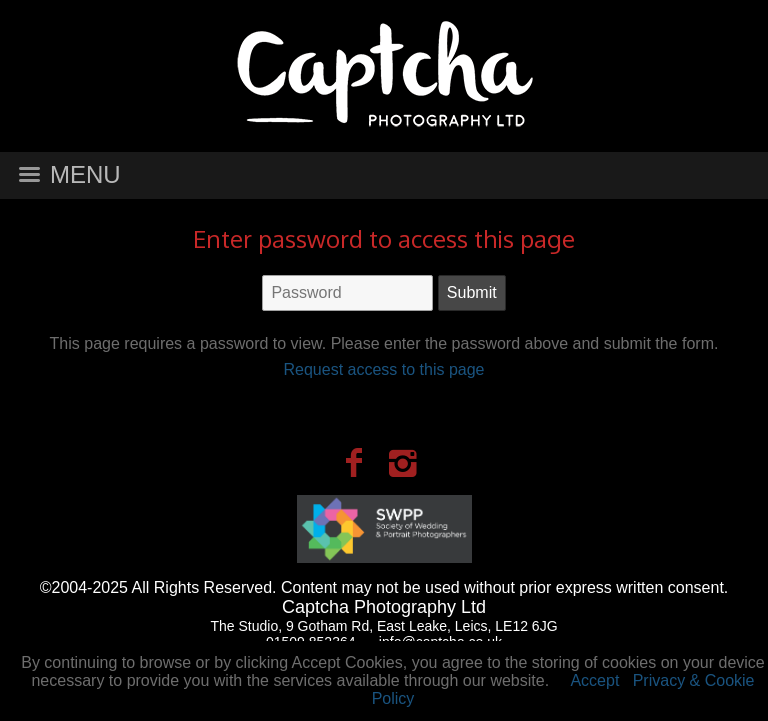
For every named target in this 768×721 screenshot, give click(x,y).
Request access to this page (383, 369)
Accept (594, 680)
